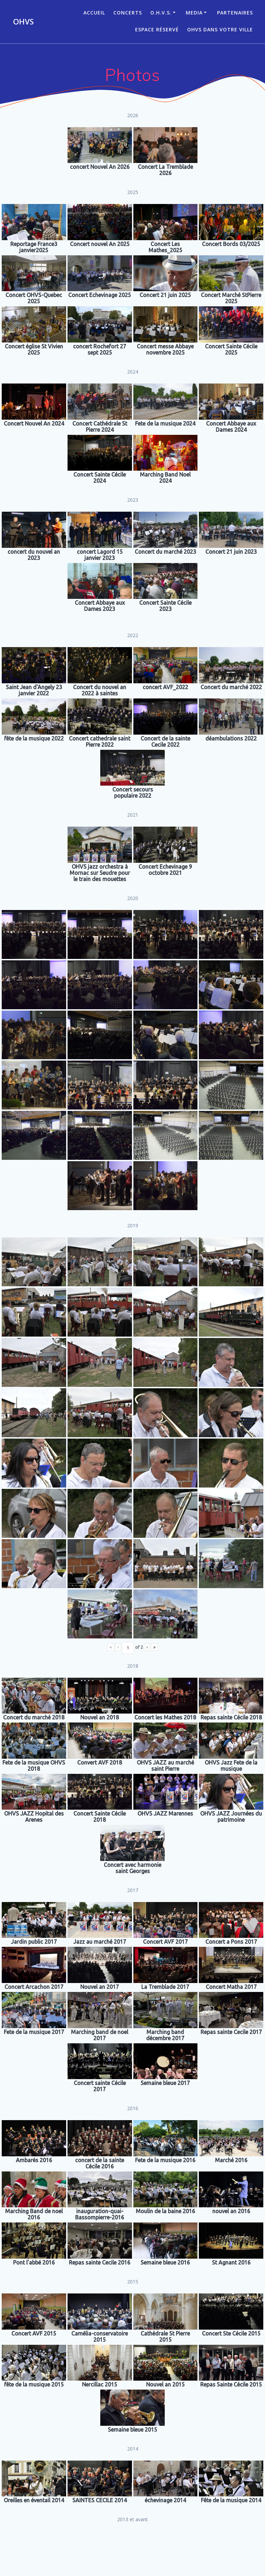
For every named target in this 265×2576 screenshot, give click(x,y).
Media (194, 12)
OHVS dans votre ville (220, 29)
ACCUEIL (94, 12)
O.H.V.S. (161, 12)
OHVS (23, 21)
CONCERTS (127, 12)
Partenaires (235, 12)
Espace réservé (157, 29)
